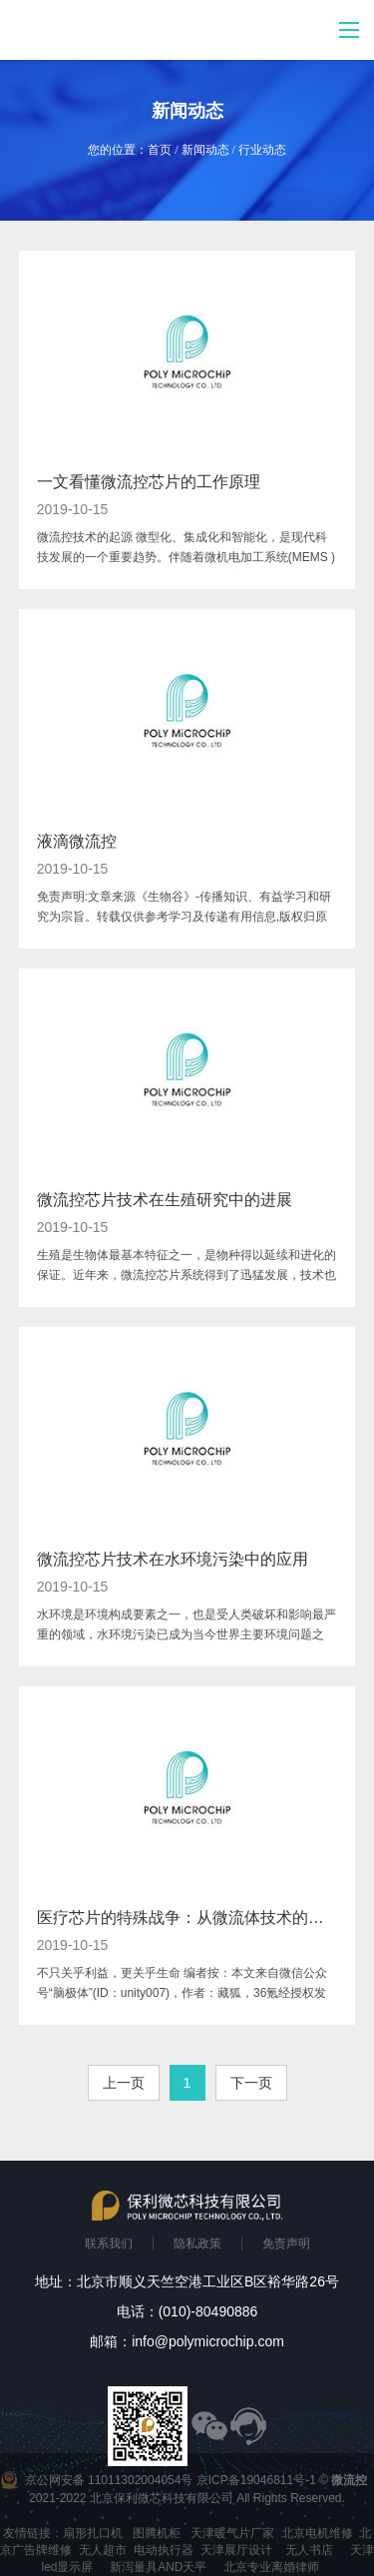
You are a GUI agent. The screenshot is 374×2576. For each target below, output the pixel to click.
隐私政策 (197, 2244)
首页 (160, 150)
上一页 (124, 2083)
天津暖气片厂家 (232, 2533)
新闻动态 (205, 150)
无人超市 (103, 2550)
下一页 (251, 2083)
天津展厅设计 (236, 2550)
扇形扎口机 (93, 2533)
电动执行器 (163, 2550)
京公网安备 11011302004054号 (109, 2480)
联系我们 (109, 2244)
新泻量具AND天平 (158, 2567)
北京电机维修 (317, 2533)
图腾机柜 (157, 2533)
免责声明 (286, 2244)
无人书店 (309, 2550)
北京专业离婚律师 (271, 2567)
